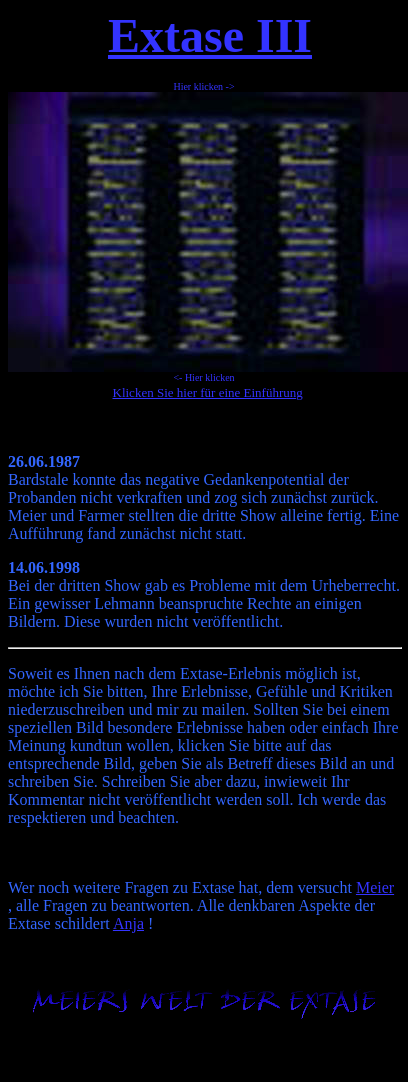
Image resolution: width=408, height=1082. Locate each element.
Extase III (210, 35)
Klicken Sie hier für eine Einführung (208, 392)
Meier (375, 887)
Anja (128, 923)
